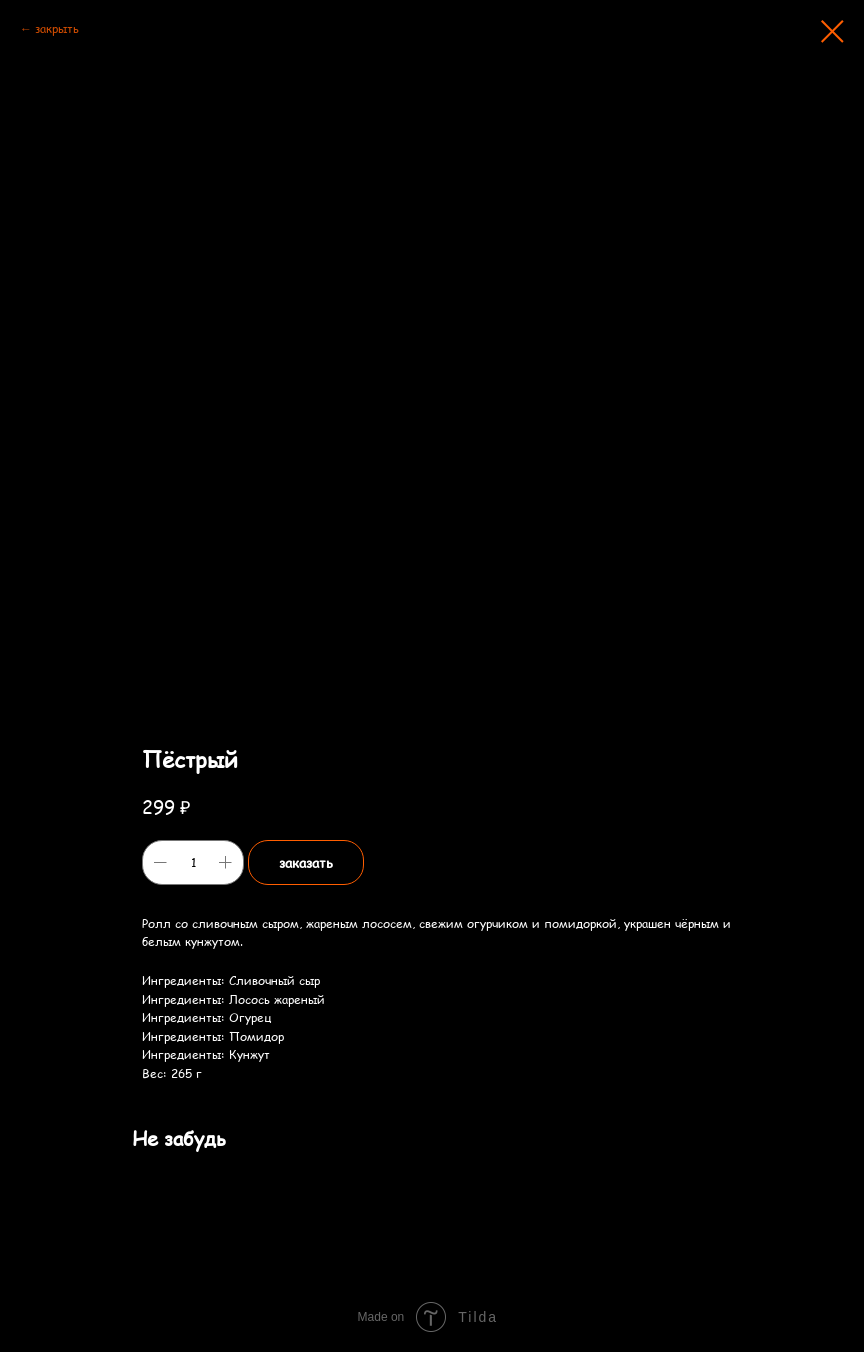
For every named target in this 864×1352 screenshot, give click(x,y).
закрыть (57, 28)
